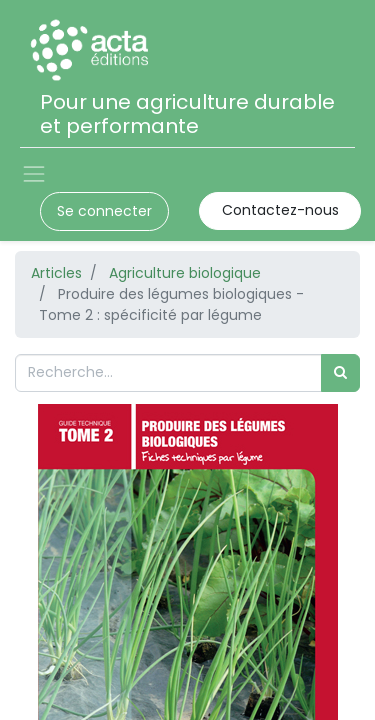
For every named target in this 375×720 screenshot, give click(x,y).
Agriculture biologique (185, 273)
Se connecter (104, 211)
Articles (56, 273)
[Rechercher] (340, 372)
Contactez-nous (280, 210)
